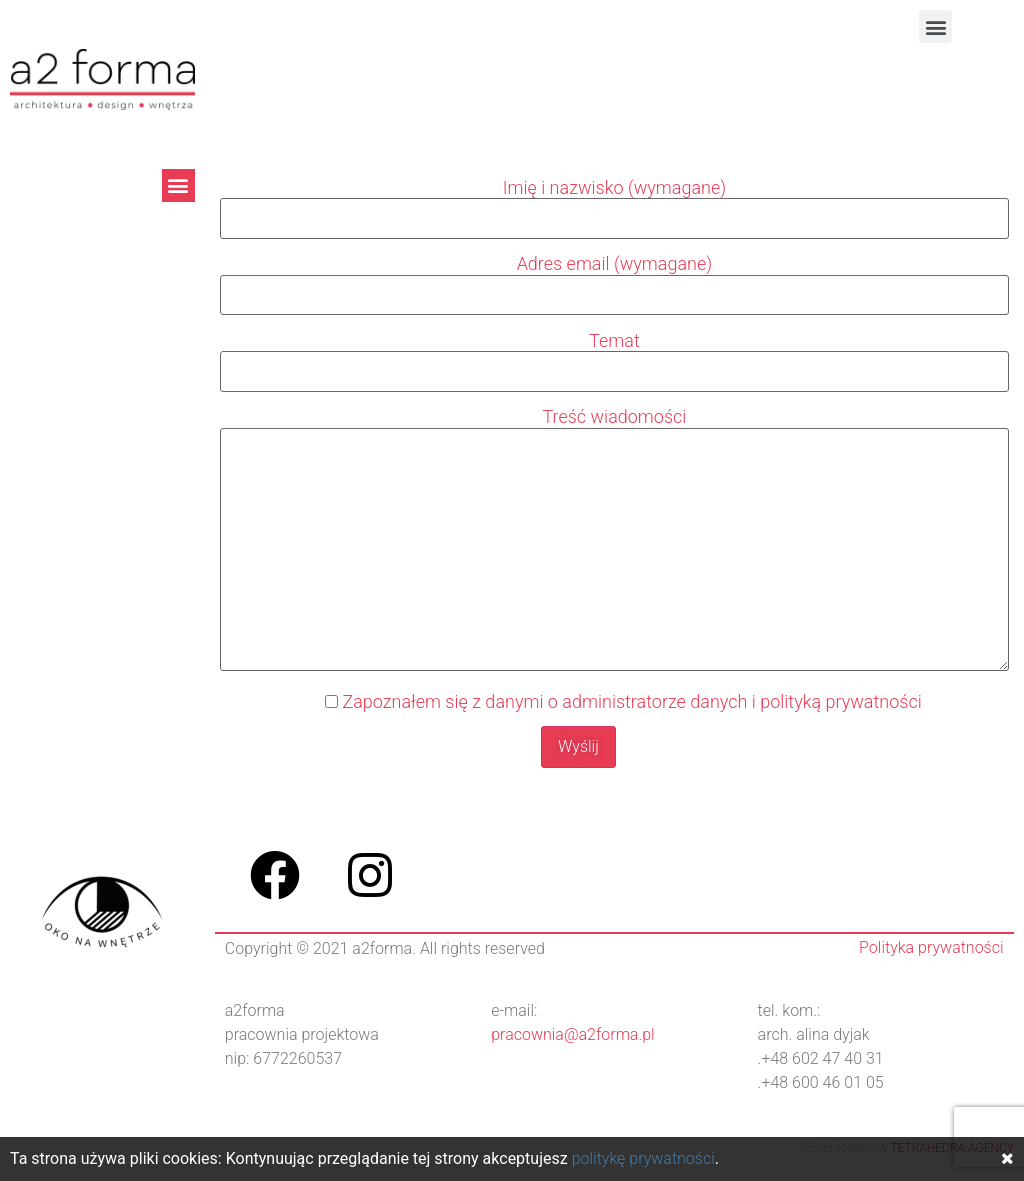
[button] (935, 26)
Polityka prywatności (931, 947)
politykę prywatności (643, 1158)
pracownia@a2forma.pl (572, 1034)
